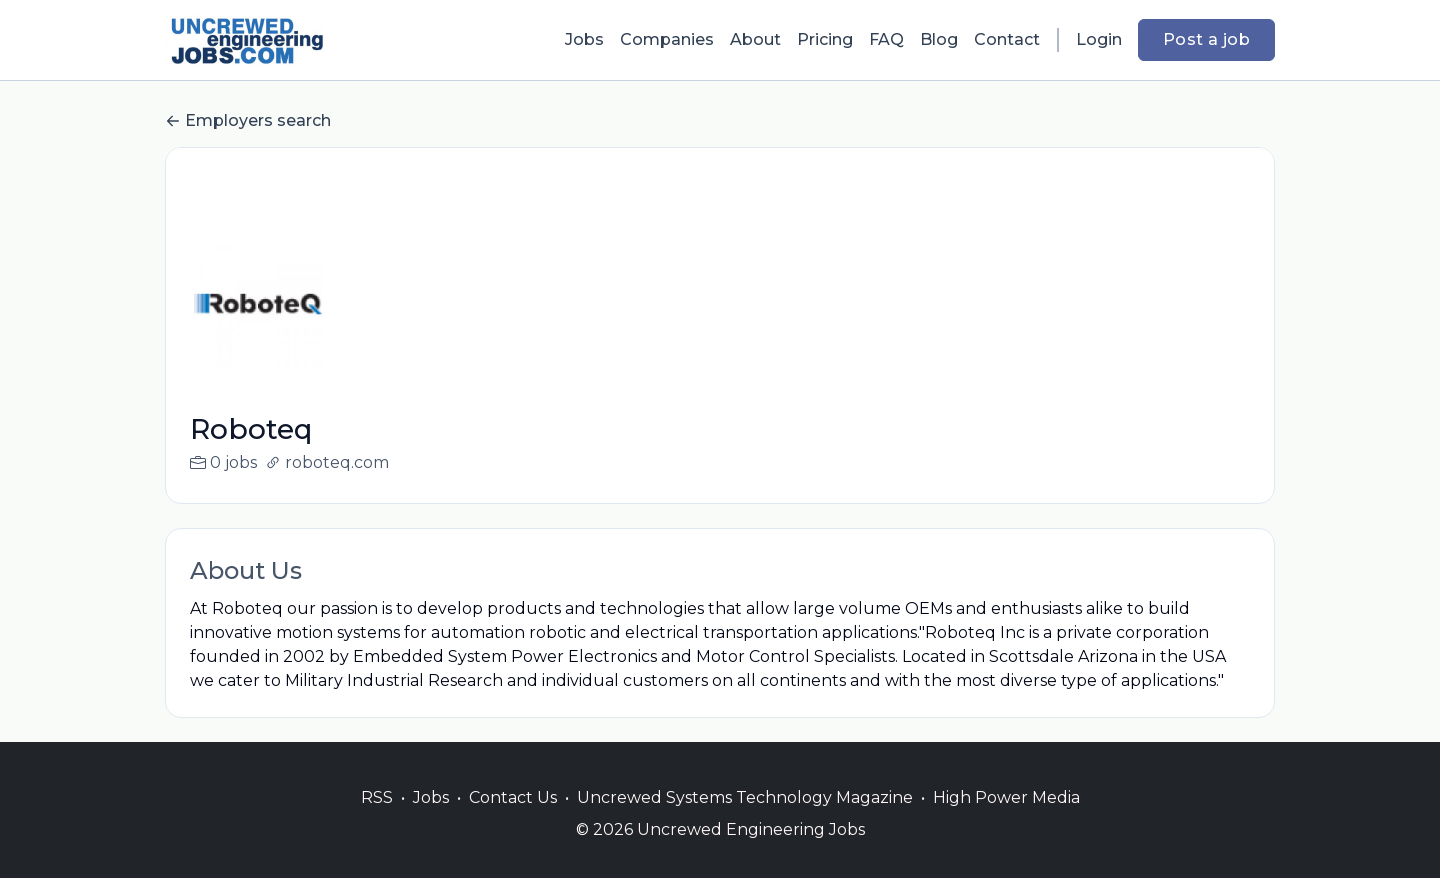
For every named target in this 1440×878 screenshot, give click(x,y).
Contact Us (513, 821)
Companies (667, 39)
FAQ (886, 39)
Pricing (825, 39)
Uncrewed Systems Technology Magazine (745, 821)
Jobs (584, 39)
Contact (1007, 39)
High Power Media (1006, 821)
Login (1099, 39)
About (755, 39)
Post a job (1206, 39)
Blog (939, 39)
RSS (377, 821)
